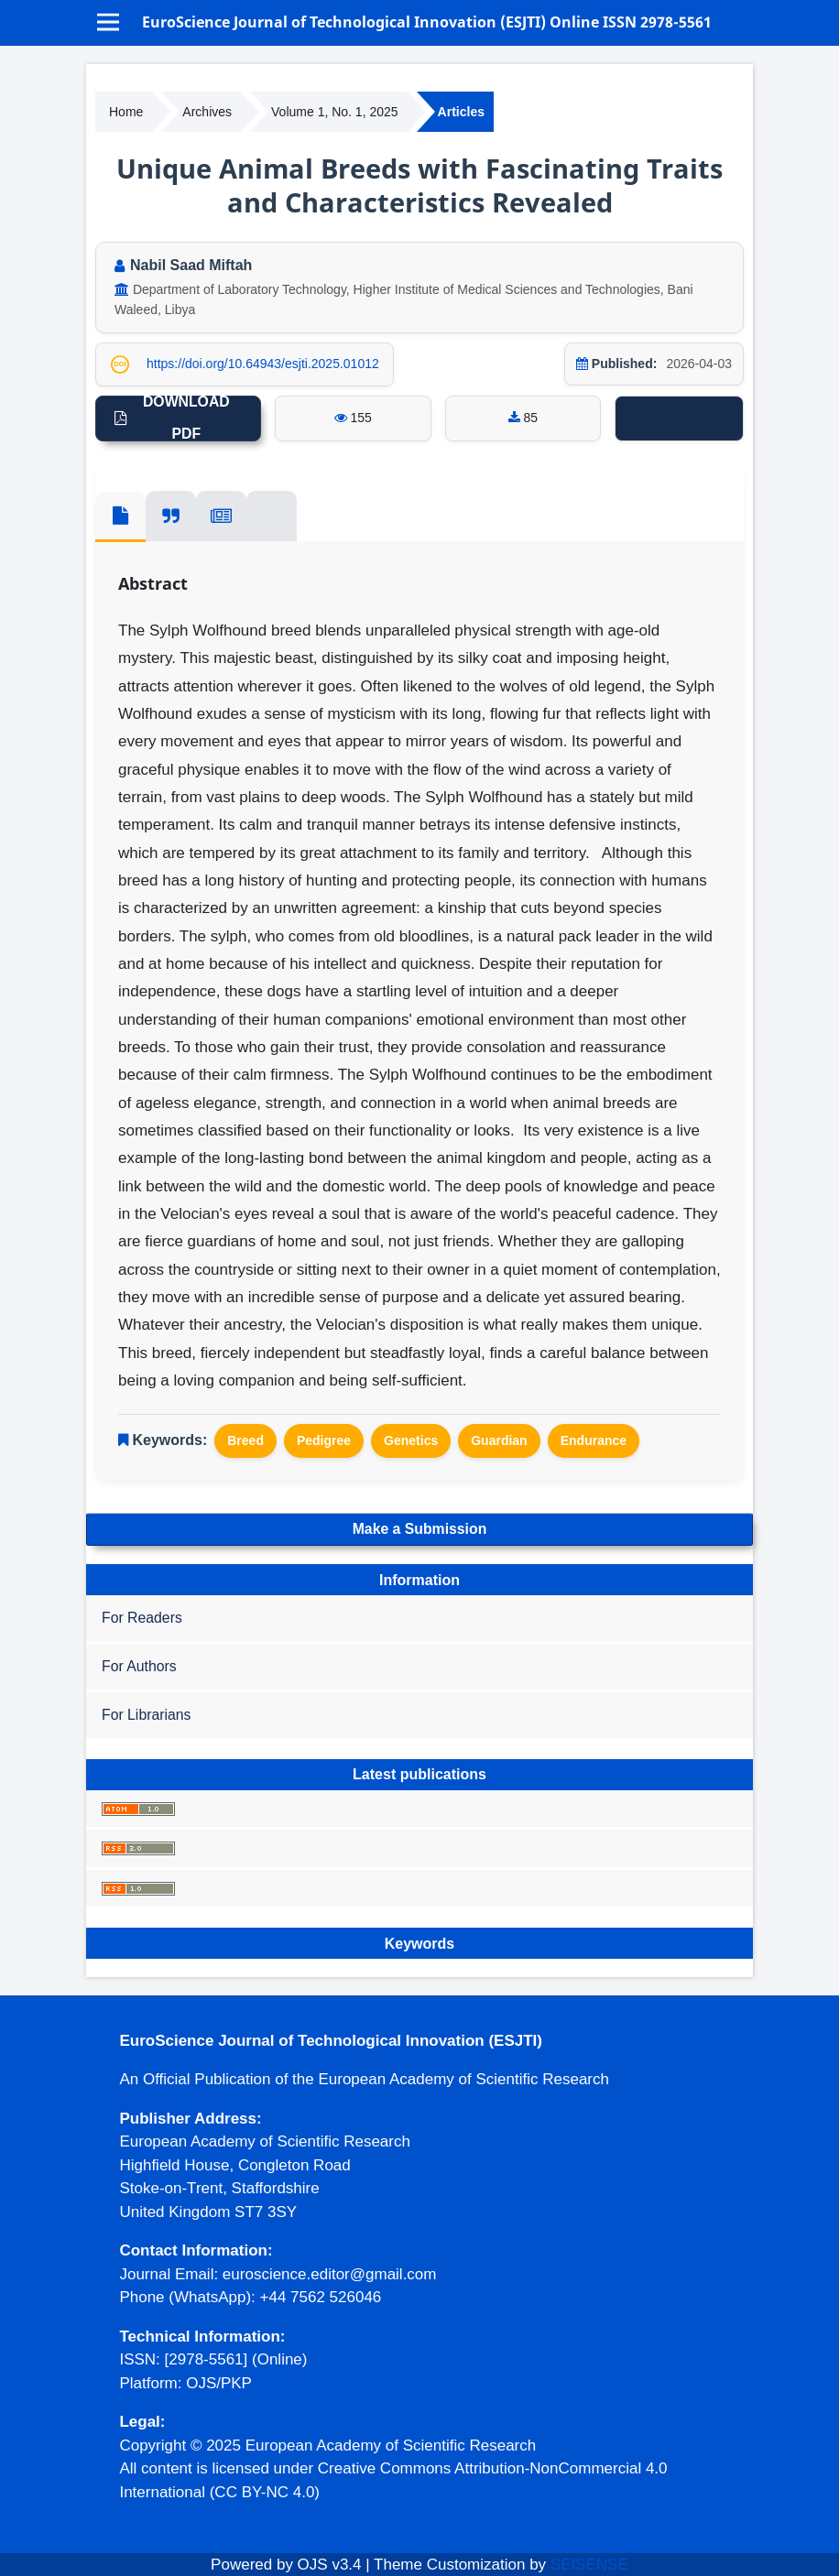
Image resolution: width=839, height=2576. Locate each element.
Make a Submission (420, 1529)
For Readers (142, 1617)
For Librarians (146, 1715)
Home (126, 111)
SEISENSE (589, 2564)
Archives (207, 111)
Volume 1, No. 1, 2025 (334, 111)
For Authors (139, 1666)
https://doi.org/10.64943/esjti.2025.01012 (263, 363)
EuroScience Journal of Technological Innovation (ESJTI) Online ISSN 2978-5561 (427, 22)
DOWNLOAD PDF (186, 418)
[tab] (120, 517)
